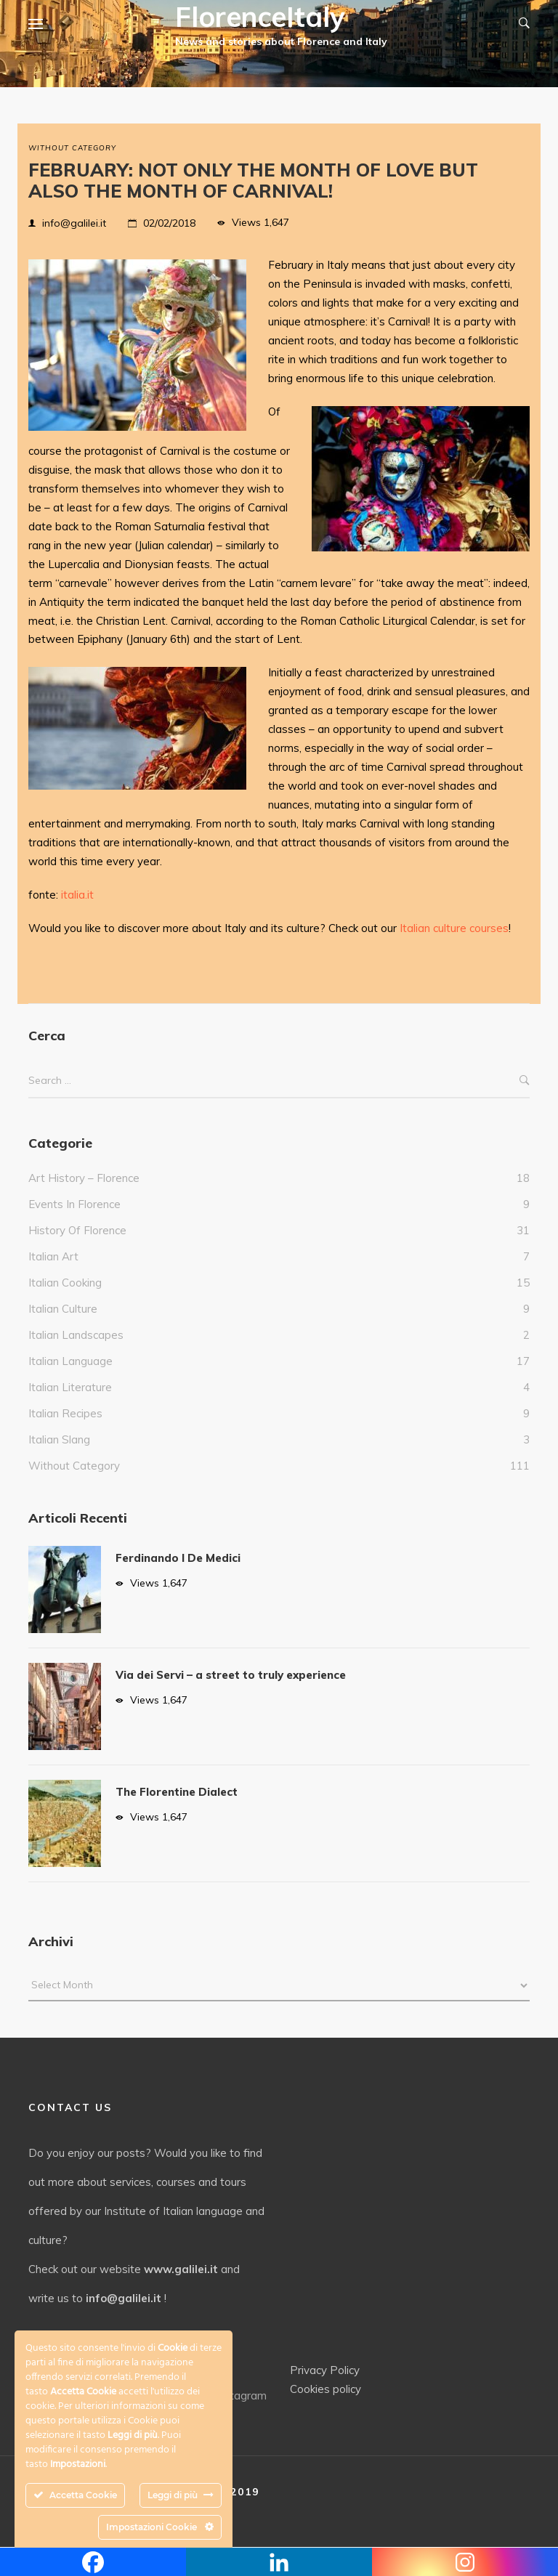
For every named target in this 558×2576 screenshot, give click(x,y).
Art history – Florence (84, 1178)
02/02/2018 (169, 223)
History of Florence (77, 1230)
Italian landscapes (76, 1335)
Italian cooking (65, 1282)
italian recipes (65, 1413)
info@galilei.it (74, 223)
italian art (53, 1256)
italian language (70, 1361)
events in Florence (74, 1204)
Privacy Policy (325, 2370)
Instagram (233, 2395)
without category (72, 148)
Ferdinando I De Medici (178, 1558)
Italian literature (70, 1387)
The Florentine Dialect (177, 1792)
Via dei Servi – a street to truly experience (231, 1675)
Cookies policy (325, 2389)
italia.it (77, 895)
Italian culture (62, 1309)
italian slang (59, 1439)
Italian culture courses (454, 928)
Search (524, 1080)
